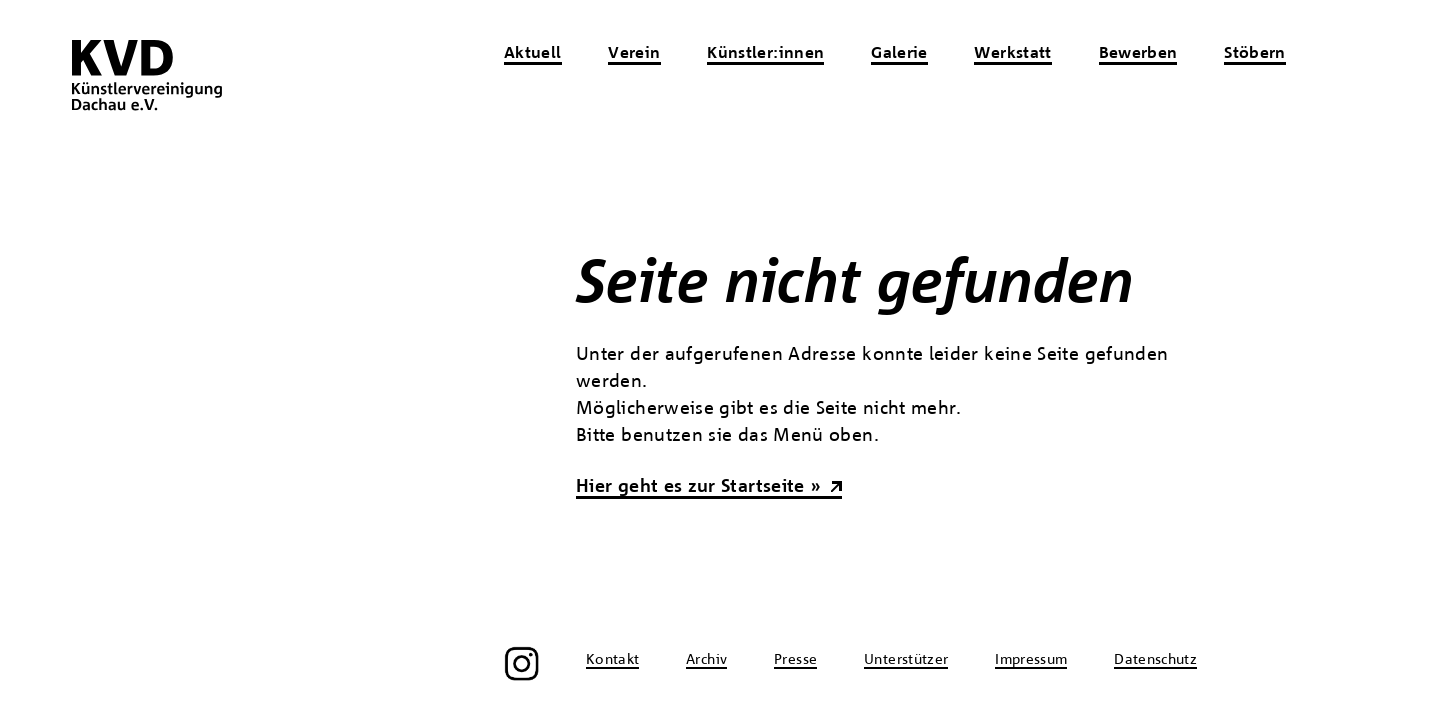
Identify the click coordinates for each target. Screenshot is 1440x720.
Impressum (1031, 660)
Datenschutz (1155, 660)
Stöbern (1255, 54)
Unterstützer (906, 660)
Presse (795, 660)
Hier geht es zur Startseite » (698, 487)
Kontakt (613, 660)
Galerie (899, 54)
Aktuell (533, 54)
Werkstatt (1012, 54)
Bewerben (1138, 54)
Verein (634, 54)
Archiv (706, 660)
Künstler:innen (765, 54)
